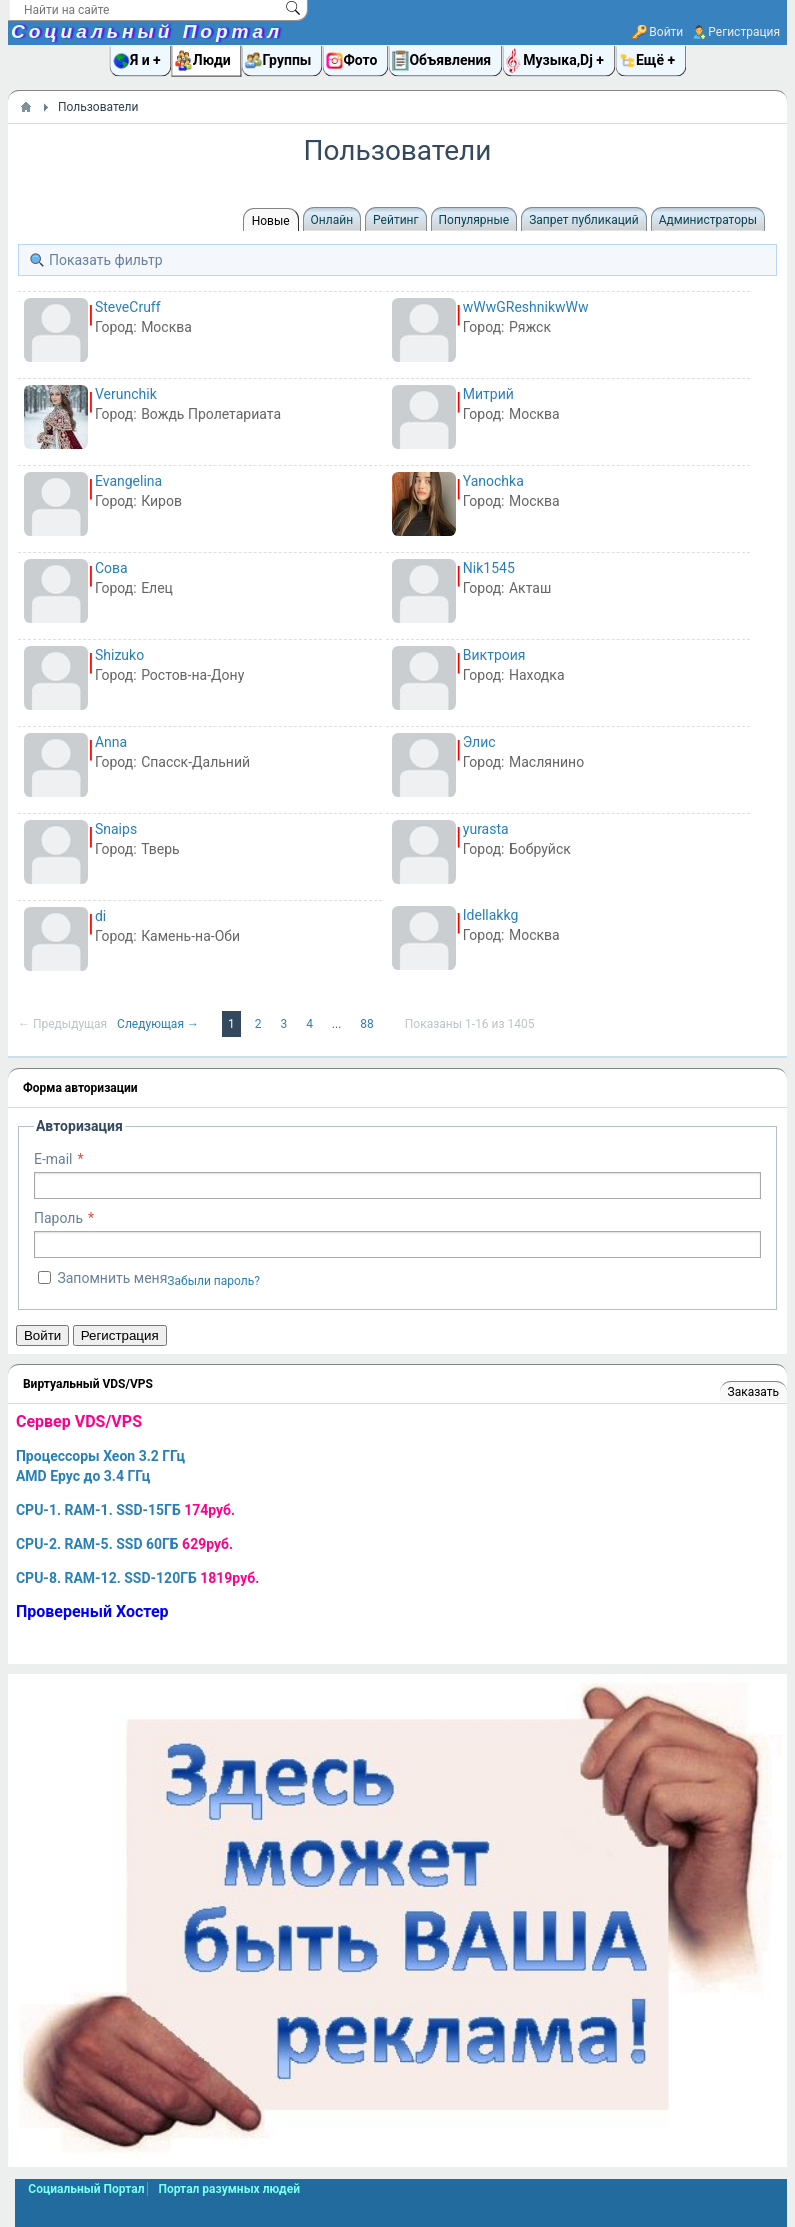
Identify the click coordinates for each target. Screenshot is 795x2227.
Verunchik (126, 394)
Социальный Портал (147, 31)
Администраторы (708, 220)
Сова (111, 568)
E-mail (53, 1159)
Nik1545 (489, 568)
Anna (111, 742)
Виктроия (494, 655)
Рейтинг (395, 220)
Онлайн (332, 220)
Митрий (488, 394)
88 (368, 1024)
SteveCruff (128, 307)
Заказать (753, 1392)
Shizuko (119, 655)
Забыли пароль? (213, 1281)
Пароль (58, 1218)
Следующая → (159, 1024)
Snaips (116, 829)
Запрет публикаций (583, 220)
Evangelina (128, 481)
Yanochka (493, 481)
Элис (479, 742)
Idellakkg (490, 915)
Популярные (474, 220)
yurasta (486, 829)
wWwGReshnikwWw (526, 307)
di (100, 916)
